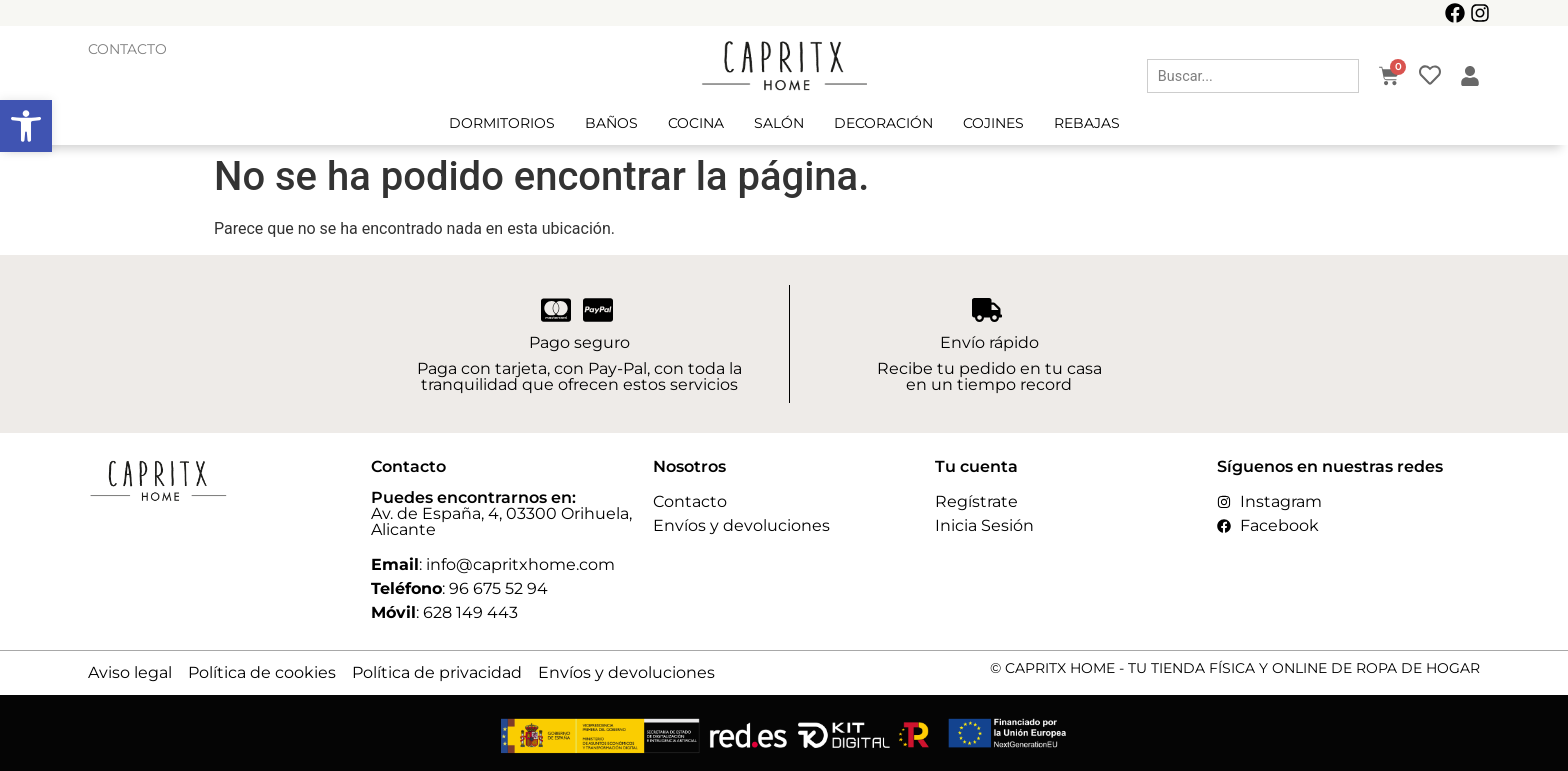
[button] (26, 126)
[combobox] (1253, 76)
